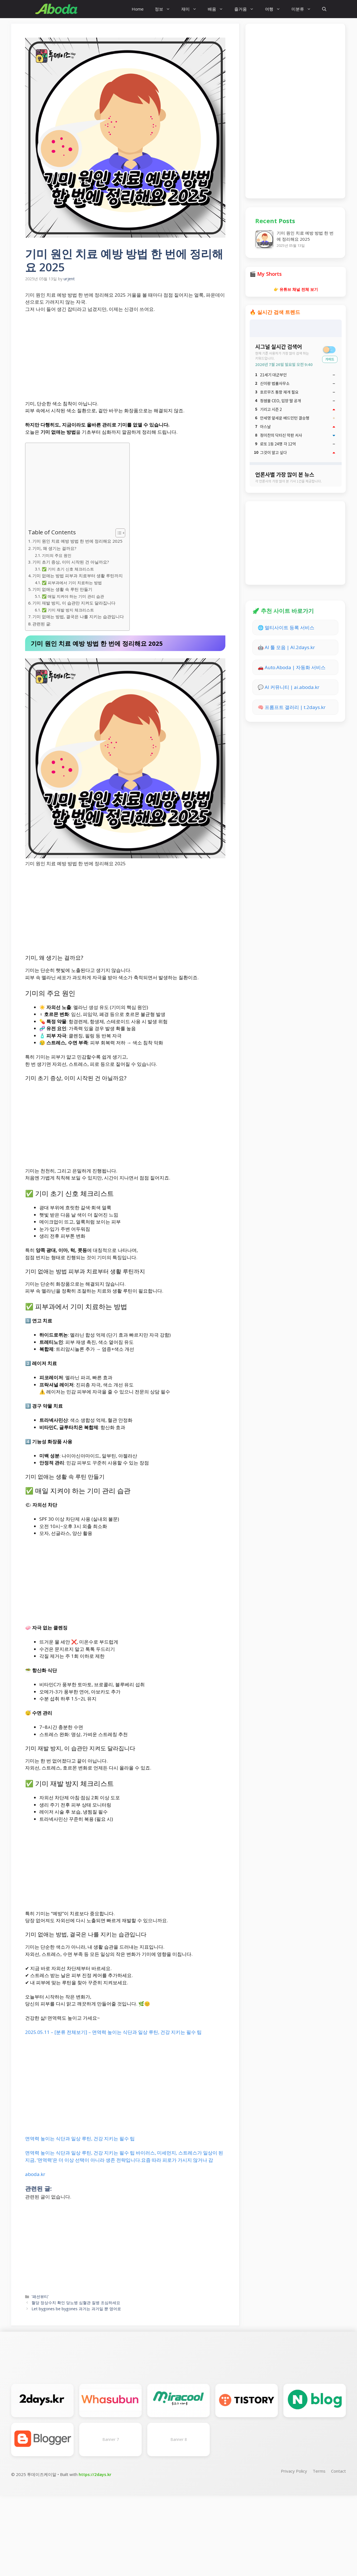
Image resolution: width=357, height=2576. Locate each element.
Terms (319, 2471)
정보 (165, 9)
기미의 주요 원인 (56, 555)
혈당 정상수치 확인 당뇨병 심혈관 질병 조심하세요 (76, 2302)
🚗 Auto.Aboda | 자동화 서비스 (291, 667)
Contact (338, 2471)
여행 (275, 9)
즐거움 (246, 9)
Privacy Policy (294, 2471)
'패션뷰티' (40, 2296)
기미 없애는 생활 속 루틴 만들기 (62, 589)
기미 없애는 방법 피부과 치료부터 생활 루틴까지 (77, 575)
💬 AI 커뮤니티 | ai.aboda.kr (288, 687)
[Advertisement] (125, 359)
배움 (218, 9)
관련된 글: (41, 624)
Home (138, 9)
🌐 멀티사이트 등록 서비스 (286, 627)
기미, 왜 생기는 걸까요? (54, 548)
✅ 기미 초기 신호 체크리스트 (68, 569)
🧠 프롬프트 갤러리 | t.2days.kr (291, 707)
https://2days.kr (95, 2474)
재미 (191, 9)
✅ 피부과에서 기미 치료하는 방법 (72, 582)
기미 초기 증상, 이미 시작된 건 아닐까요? (70, 562)
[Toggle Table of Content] (117, 533)
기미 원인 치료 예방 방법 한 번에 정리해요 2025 (77, 541)
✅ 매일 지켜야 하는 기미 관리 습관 (73, 596)
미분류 (304, 9)
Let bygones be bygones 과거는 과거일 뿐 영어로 (76, 2308)
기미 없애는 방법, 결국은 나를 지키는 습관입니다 (78, 616)
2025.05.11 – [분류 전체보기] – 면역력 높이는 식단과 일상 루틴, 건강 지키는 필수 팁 (113, 2032)
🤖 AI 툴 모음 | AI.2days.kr (286, 647)
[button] (324, 9)
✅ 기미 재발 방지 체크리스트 (68, 610)
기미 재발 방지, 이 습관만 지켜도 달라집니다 (73, 603)
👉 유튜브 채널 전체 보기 (296, 289)
